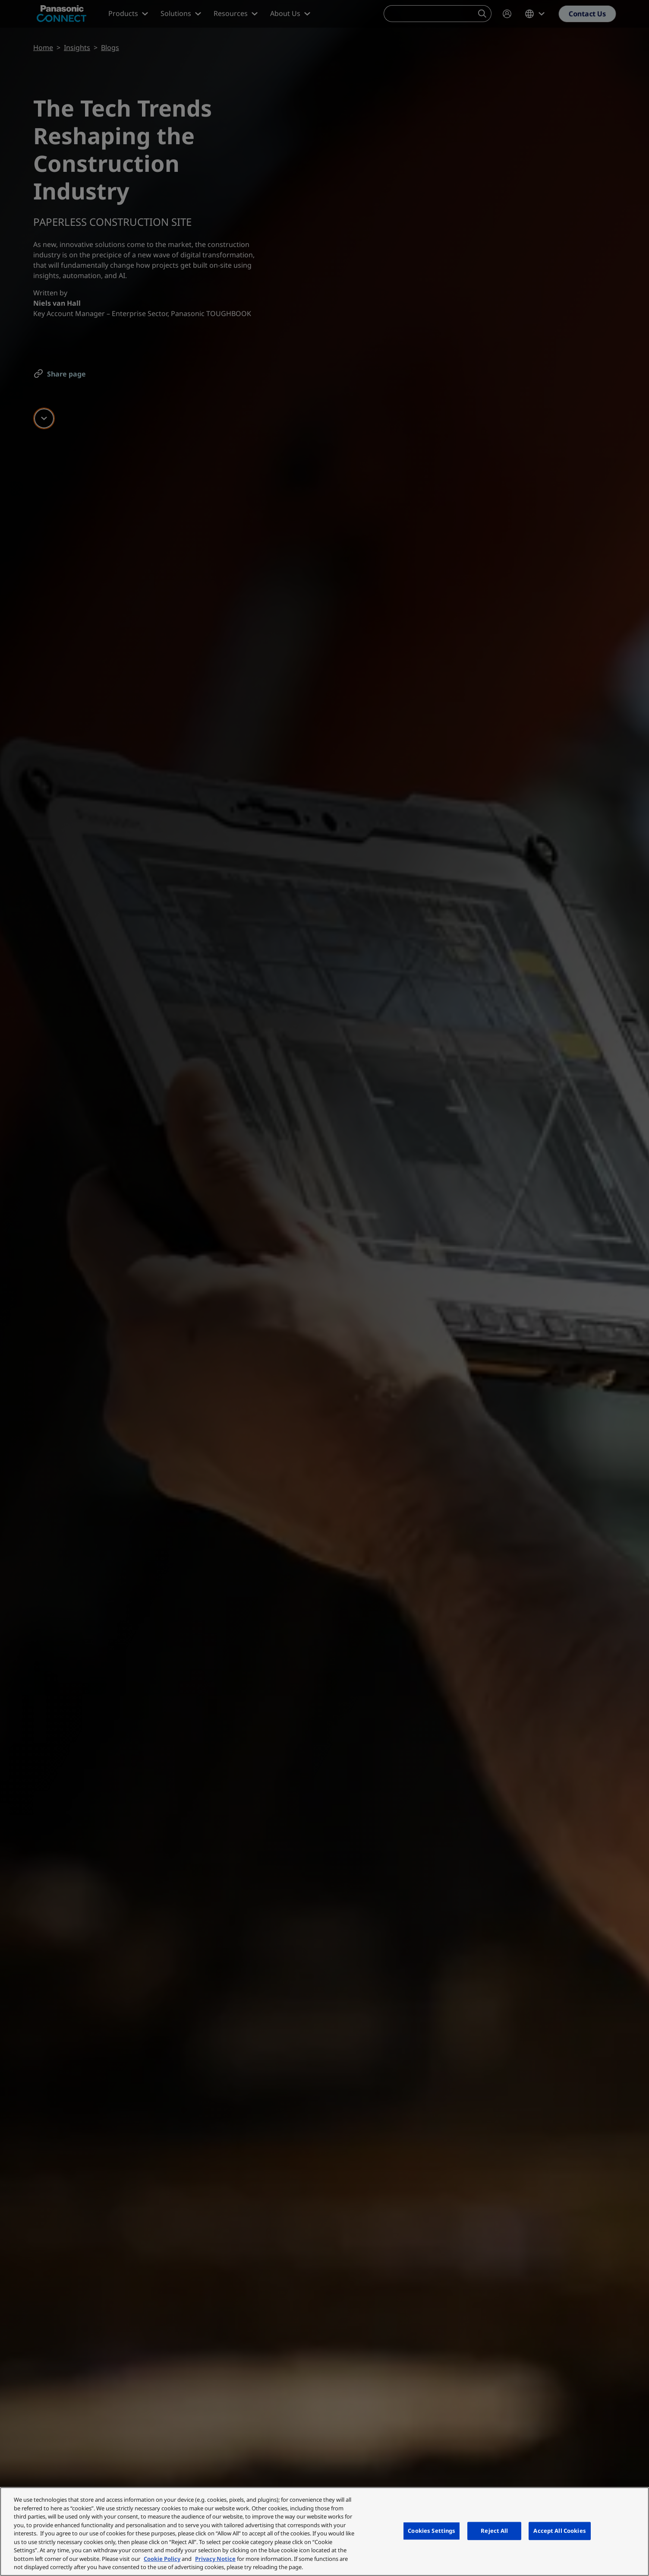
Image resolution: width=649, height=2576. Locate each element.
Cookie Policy (162, 2559)
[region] (324, 2531)
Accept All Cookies (559, 2531)
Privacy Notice (215, 2559)
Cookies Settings (431, 2531)
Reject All (494, 2531)
